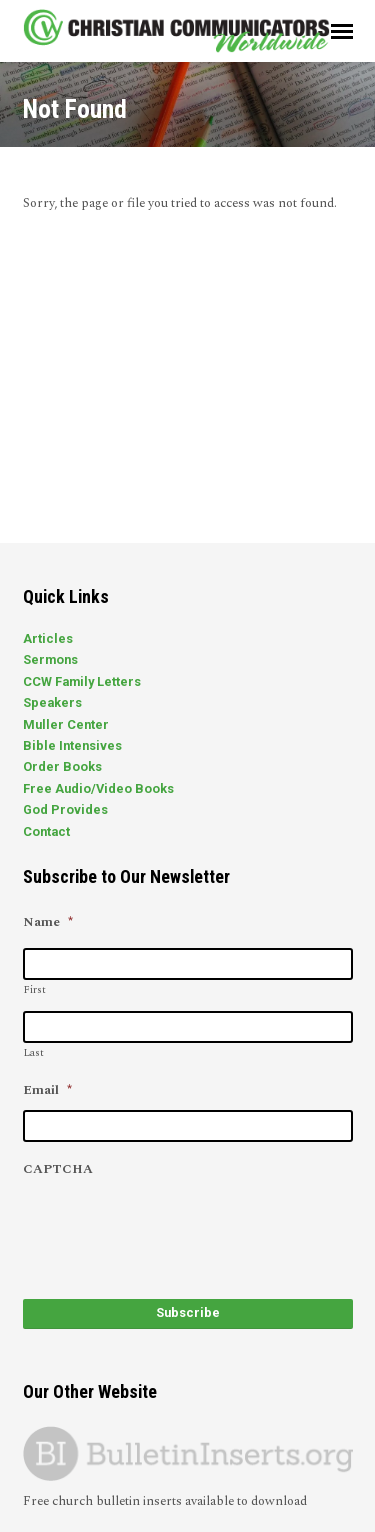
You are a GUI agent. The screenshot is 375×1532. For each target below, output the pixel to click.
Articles (48, 638)
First (35, 990)
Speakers (52, 702)
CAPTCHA (58, 1169)
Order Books (62, 766)
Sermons (50, 659)
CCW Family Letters (82, 681)
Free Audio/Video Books (98, 788)
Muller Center (66, 724)
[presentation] (175, 1228)
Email (47, 1090)
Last (34, 1053)
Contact (46, 831)
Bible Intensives (72, 745)
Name (48, 922)
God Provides (65, 809)
